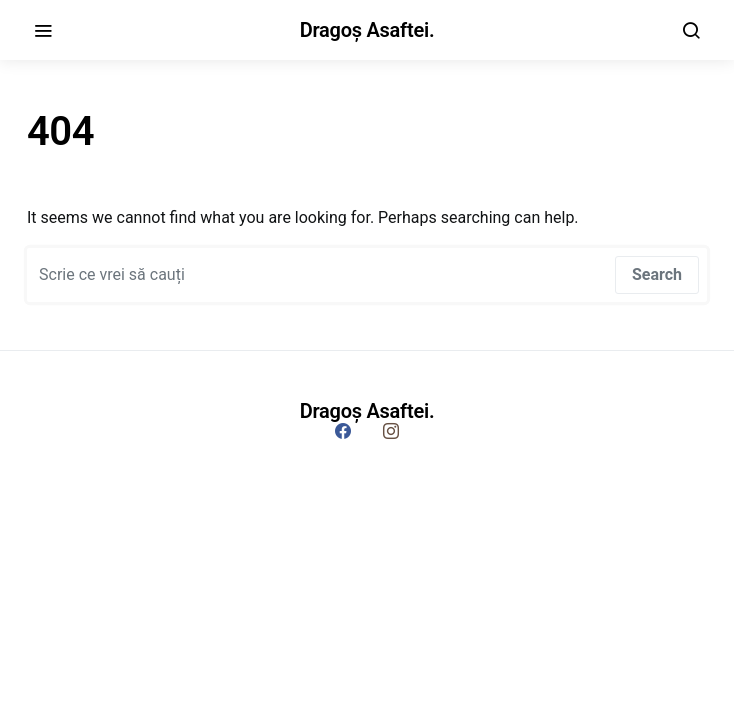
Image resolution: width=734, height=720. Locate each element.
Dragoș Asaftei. (367, 30)
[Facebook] (343, 431)
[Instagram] (391, 431)
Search (657, 274)
